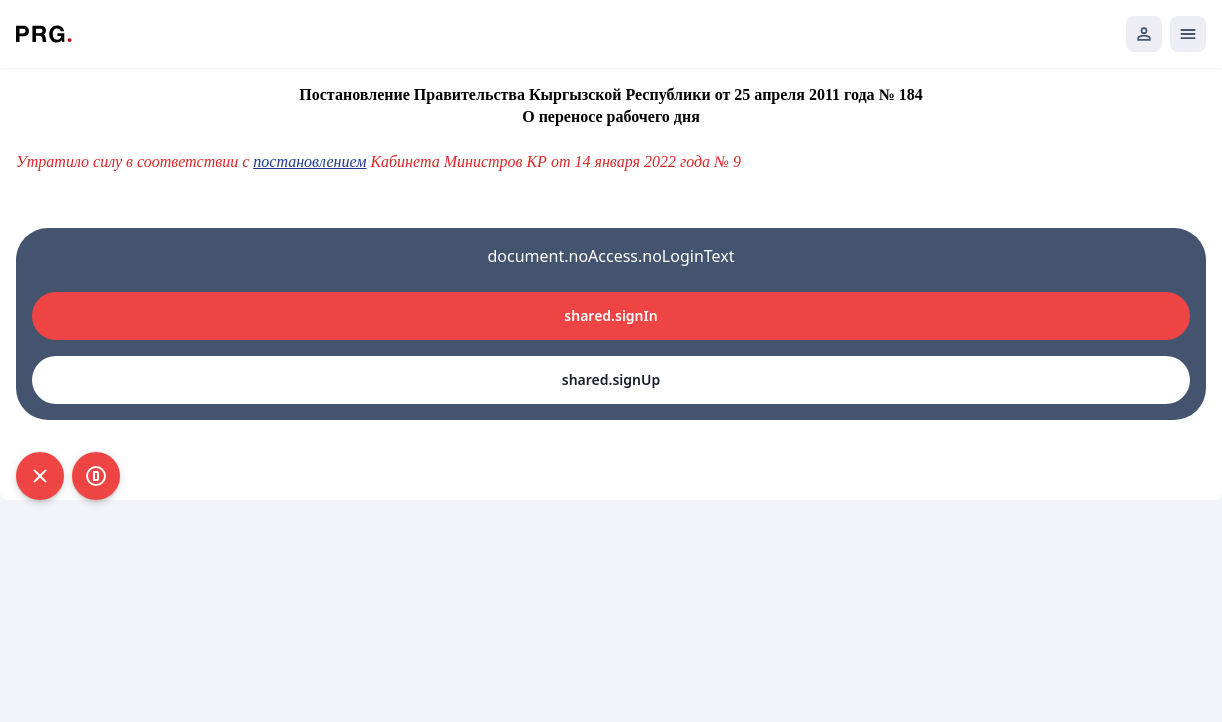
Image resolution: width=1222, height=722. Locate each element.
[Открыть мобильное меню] (1188, 34)
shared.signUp (611, 379)
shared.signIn (610, 315)
